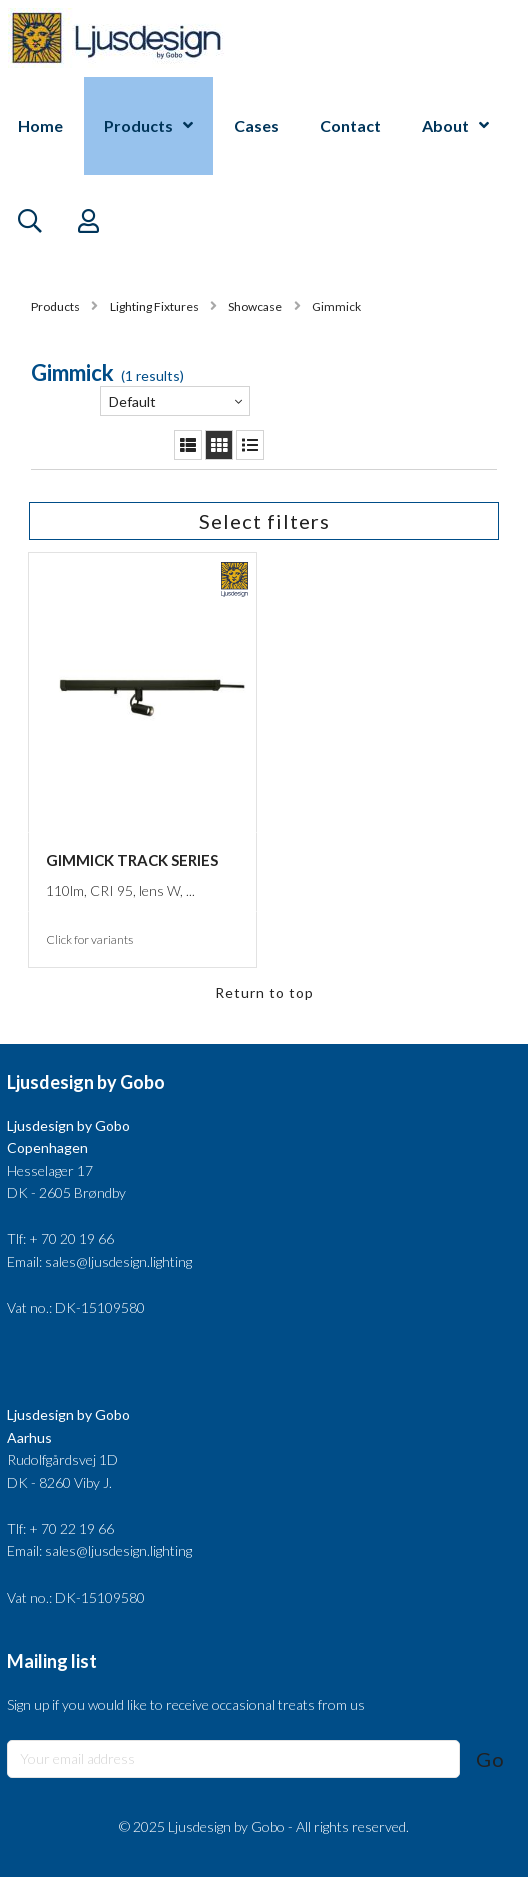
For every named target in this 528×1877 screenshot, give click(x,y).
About (445, 125)
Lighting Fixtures (154, 306)
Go (490, 1759)
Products (138, 125)
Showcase (255, 306)
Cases (256, 125)
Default (132, 401)
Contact (350, 125)
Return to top (264, 992)
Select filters (264, 521)
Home (40, 125)
